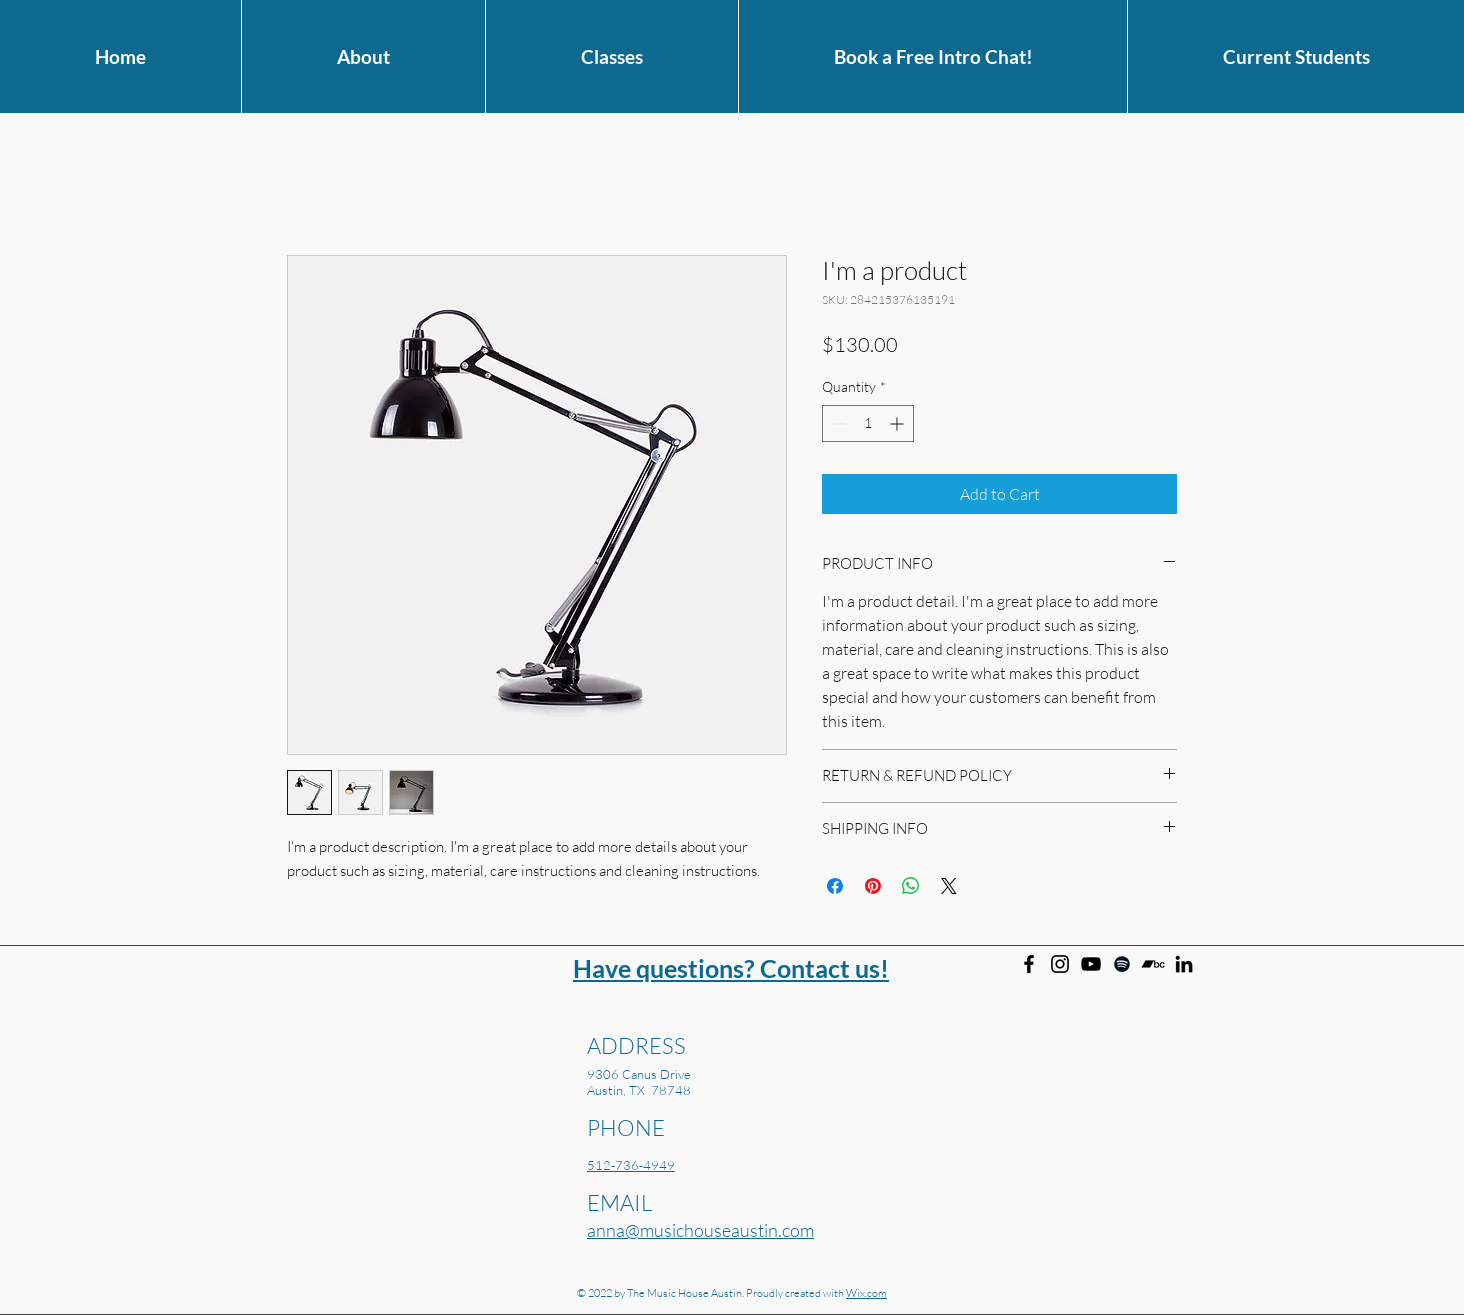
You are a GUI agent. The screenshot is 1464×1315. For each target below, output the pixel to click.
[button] (363, 56)
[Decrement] (837, 423)
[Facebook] (1029, 964)
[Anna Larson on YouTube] (1091, 964)
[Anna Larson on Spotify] (1122, 964)
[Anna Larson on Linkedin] (1184, 964)
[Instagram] (1060, 964)
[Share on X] (949, 886)
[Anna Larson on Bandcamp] (1153, 964)
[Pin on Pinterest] (873, 886)
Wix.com (866, 1293)
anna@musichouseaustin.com (700, 1230)
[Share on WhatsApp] (911, 886)
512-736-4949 (631, 1165)
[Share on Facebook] (835, 886)
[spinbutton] (868, 423)
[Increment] (898, 423)
